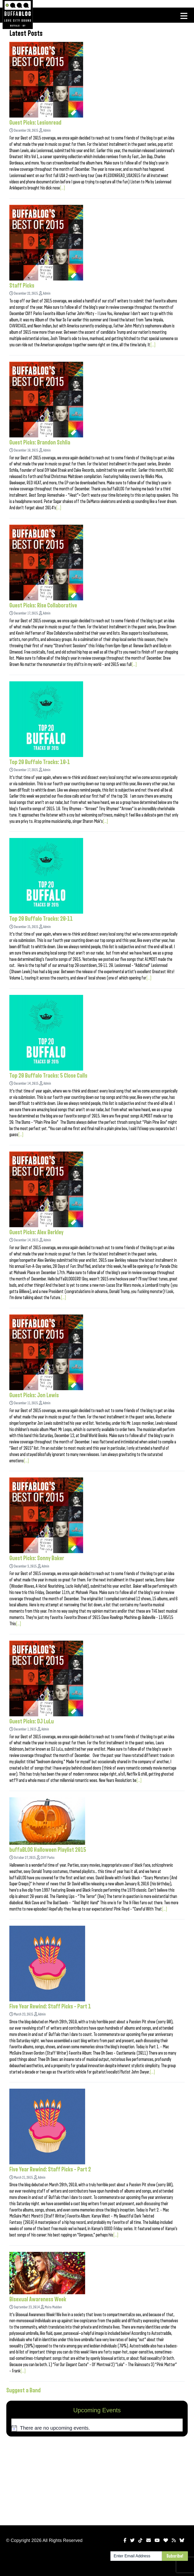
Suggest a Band (23, 2390)
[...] (62, 187)
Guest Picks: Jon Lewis (34, 1395)
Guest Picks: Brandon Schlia (39, 442)
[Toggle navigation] (184, 16)
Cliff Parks (48, 1858)
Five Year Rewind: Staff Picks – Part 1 (50, 2006)
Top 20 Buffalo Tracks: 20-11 (41, 918)
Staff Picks (21, 285)
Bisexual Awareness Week (37, 2299)
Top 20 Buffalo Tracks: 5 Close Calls (48, 1075)
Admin (47, 130)
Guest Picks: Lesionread (35, 122)
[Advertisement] (97, 2480)
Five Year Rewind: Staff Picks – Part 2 (50, 2169)
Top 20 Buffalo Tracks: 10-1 (39, 762)
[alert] (97, 2428)
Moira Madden (53, 2307)
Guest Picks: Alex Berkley (36, 1232)
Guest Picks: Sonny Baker (36, 1558)
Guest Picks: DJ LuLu (31, 1721)
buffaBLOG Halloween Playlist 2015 (47, 1849)
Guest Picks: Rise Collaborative (43, 605)
